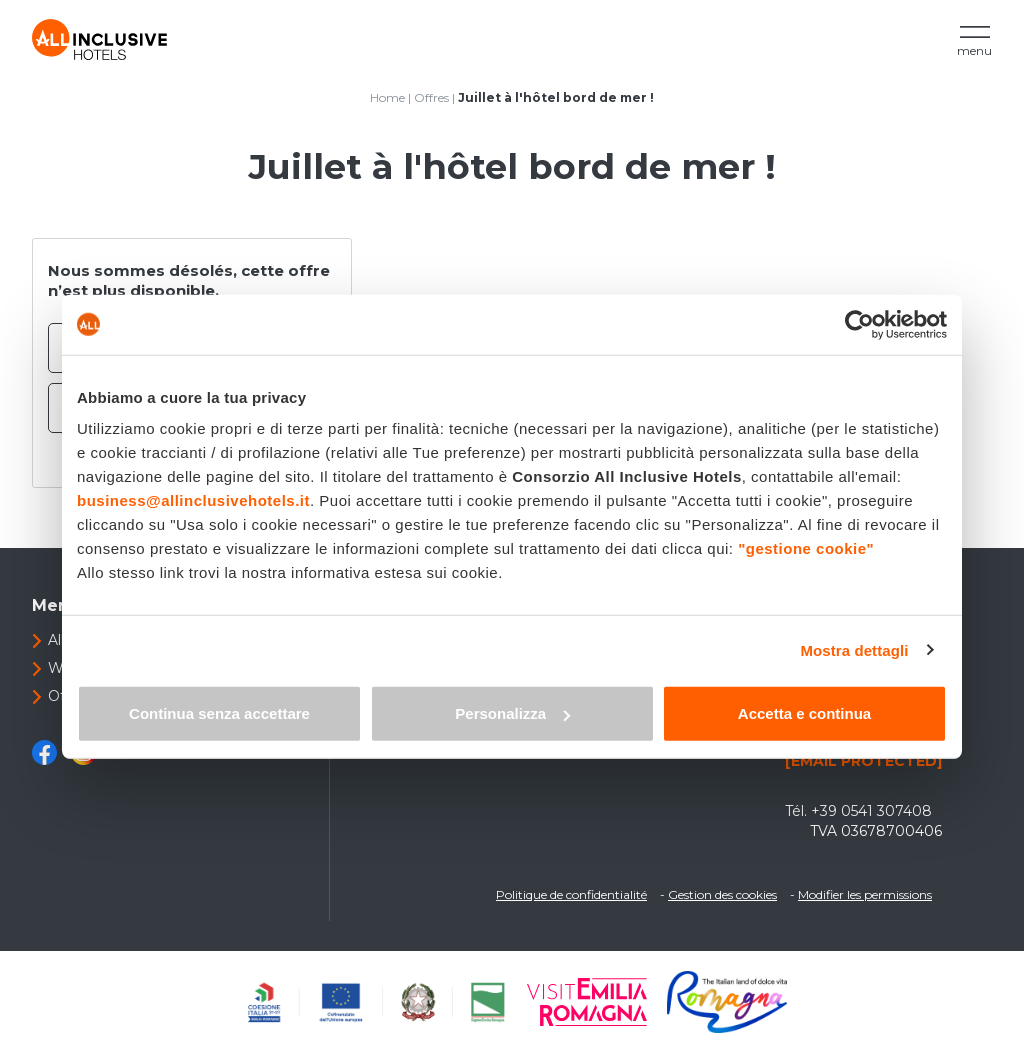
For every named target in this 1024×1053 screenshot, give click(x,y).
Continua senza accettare (219, 713)
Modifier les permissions (865, 894)
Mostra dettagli (854, 649)
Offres (431, 97)
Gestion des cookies (722, 894)
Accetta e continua (804, 713)
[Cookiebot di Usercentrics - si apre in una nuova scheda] (859, 324)
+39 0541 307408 (871, 811)
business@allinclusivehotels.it (193, 500)
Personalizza (512, 713)
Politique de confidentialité (571, 894)
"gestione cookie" (806, 548)
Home (387, 97)
